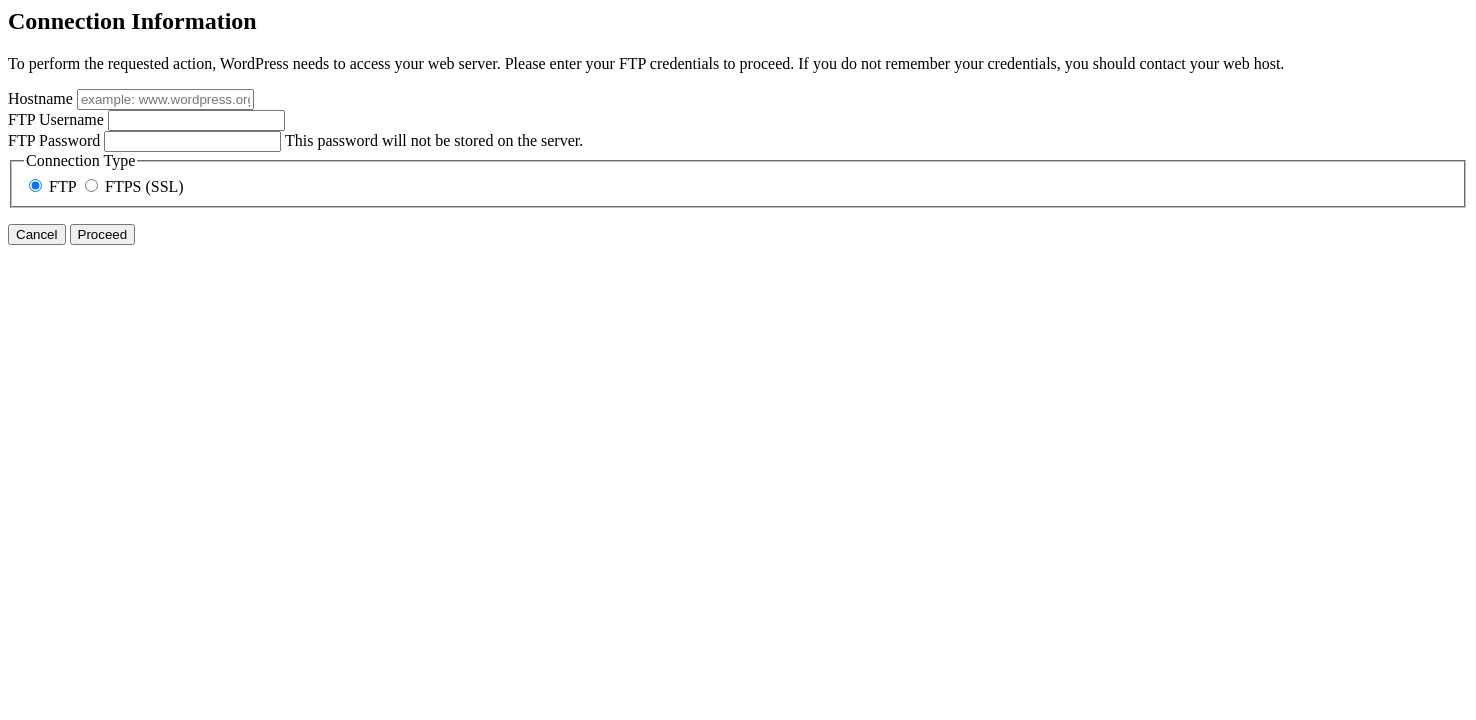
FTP (54, 186)
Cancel (37, 234)
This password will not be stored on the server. (295, 140)
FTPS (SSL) (134, 186)
